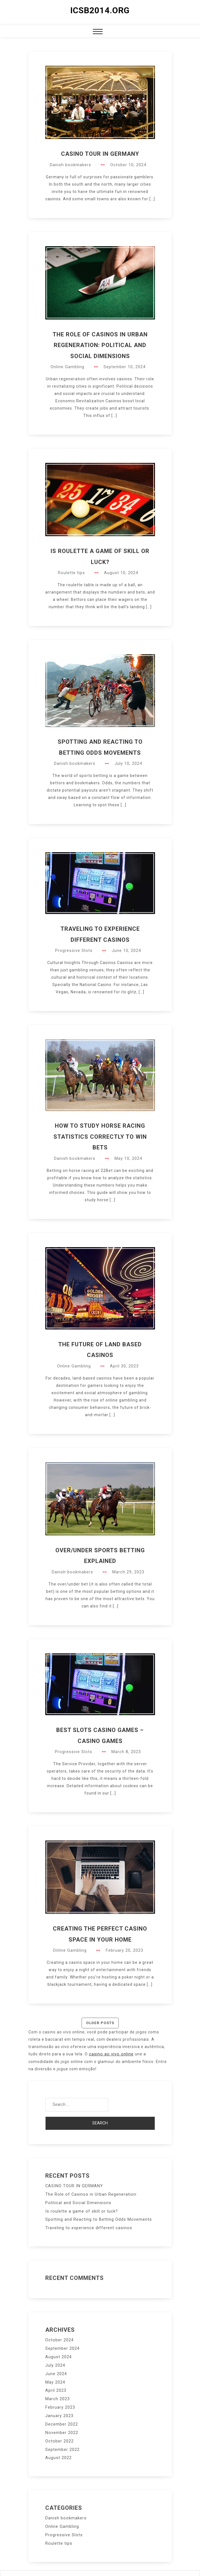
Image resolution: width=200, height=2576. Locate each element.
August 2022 (58, 2447)
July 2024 (55, 2360)
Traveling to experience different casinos (87, 2225)
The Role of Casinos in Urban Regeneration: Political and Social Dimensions (100, 345)
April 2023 (55, 2384)
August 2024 (58, 2352)
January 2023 (59, 2407)
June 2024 (56, 2368)
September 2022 (62, 2439)
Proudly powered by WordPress (62, 2566)
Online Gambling (67, 367)
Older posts (100, 2023)
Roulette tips (72, 572)
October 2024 (59, 2336)
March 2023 (57, 2392)
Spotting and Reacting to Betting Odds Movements (97, 2217)
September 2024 (62, 2344)
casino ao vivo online (110, 2054)
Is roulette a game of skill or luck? (79, 2209)
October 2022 (59, 2431)
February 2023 (60, 2399)
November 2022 (61, 2423)
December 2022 (61, 2415)
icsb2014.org (100, 10)
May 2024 (55, 2376)
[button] (98, 32)
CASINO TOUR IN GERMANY (100, 153)
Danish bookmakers (71, 165)
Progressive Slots (74, 950)
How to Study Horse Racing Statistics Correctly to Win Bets (100, 1136)
